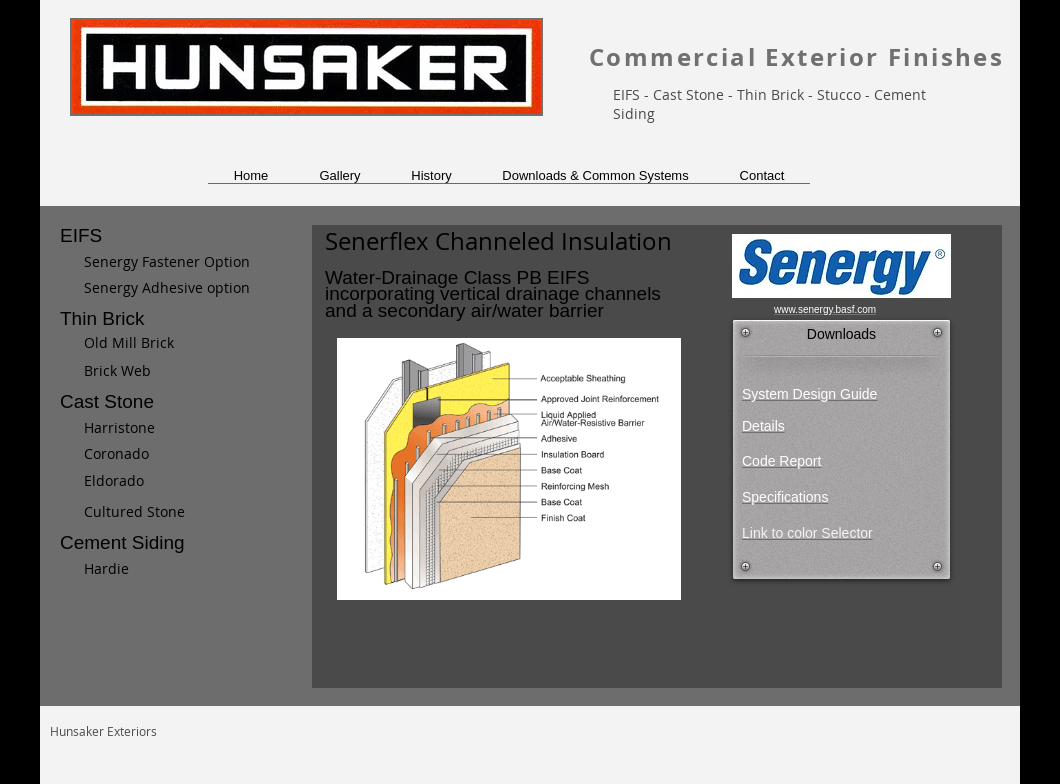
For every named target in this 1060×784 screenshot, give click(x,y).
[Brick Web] (176, 371)
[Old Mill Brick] (187, 343)
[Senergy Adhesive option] (174, 288)
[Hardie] (187, 569)
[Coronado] (176, 454)
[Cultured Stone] (176, 512)
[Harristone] (187, 428)
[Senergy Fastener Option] (167, 262)
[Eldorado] (176, 481)
